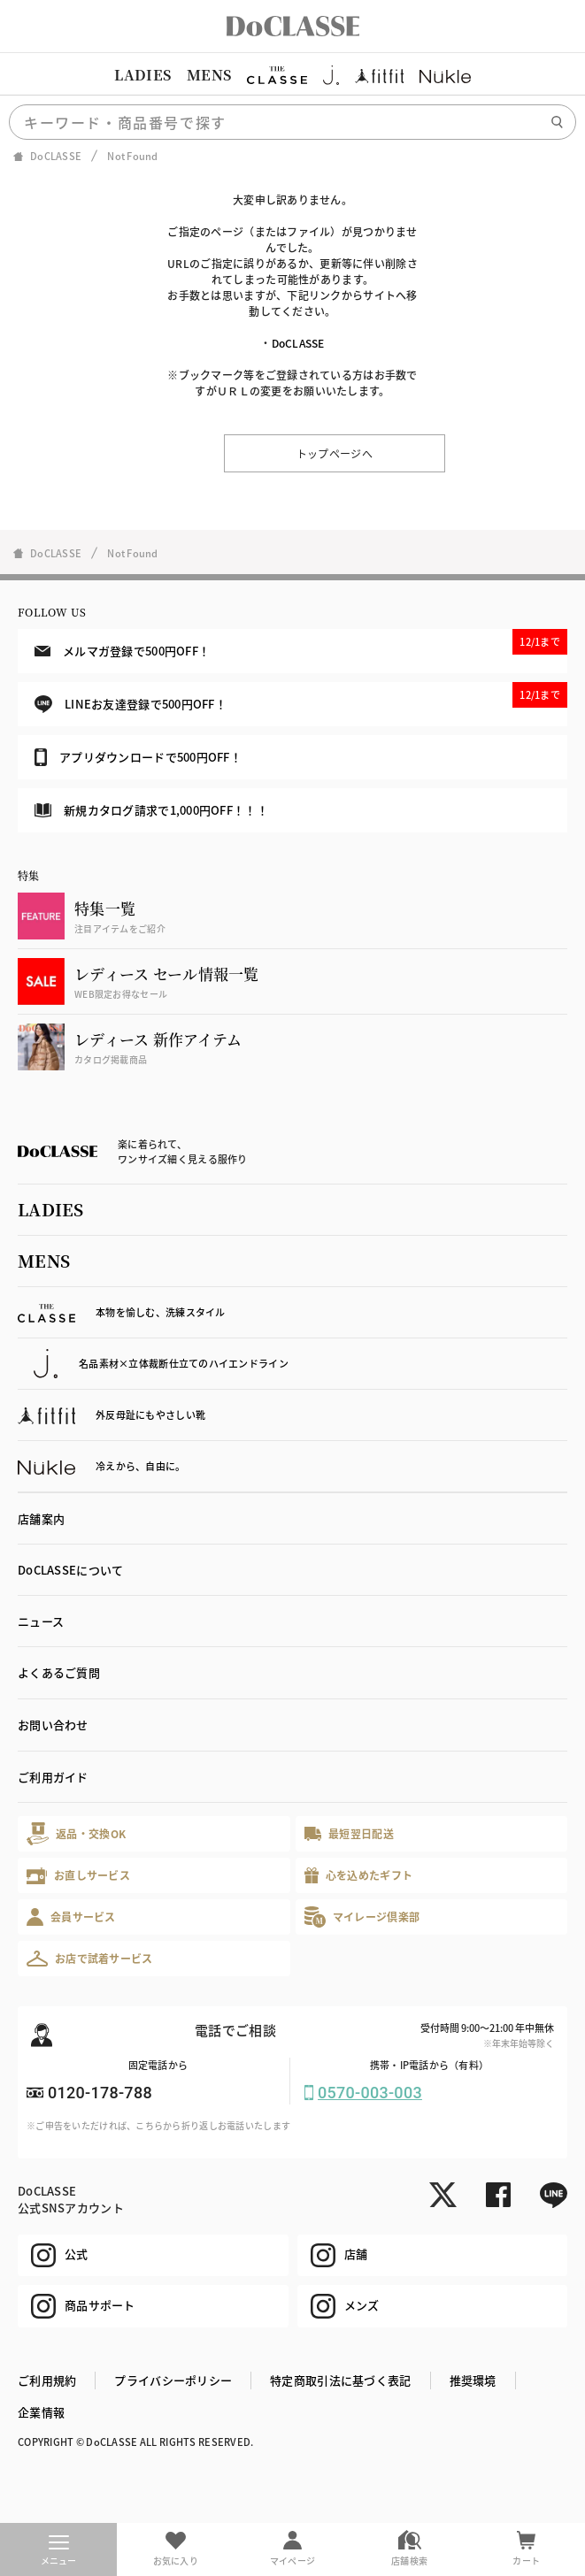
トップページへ (334, 453)
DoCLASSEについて (70, 1569)
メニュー (59, 2551)
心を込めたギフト (358, 1875)
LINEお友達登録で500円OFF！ (301, 697)
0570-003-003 (370, 2092)
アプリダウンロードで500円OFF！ (138, 757)
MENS (209, 75)
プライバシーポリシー (173, 2380)
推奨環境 (473, 2380)
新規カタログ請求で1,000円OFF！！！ (151, 809)
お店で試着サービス (90, 1958)
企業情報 (41, 2412)
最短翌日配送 (349, 1833)
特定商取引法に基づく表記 (340, 2380)
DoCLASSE (298, 342)
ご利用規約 (47, 2380)
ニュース (41, 1621)
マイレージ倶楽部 (362, 1916)
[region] (292, 75)
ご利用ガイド (53, 1776)
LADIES (142, 75)
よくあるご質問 (59, 1672)
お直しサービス (78, 1875)
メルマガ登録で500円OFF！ (301, 644)
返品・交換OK (76, 1833)
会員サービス (71, 1916)
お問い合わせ (53, 1724)
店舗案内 (41, 1518)
